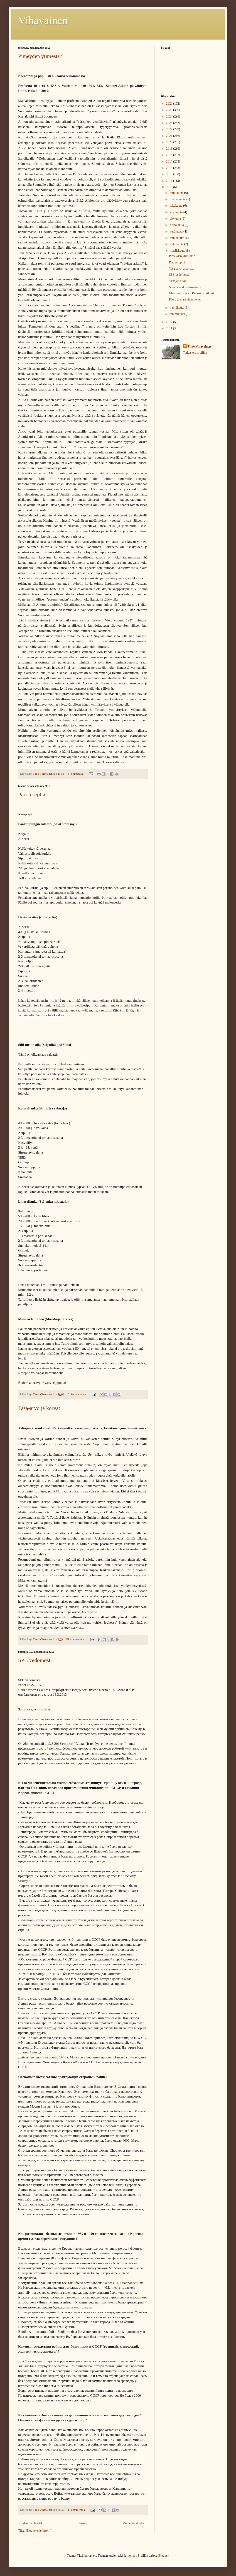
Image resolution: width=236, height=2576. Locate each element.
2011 (169, 328)
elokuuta (176, 218)
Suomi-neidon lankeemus (185, 287)
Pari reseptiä (31, 794)
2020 (169, 142)
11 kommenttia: (77, 2509)
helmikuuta (177, 307)
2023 (169, 123)
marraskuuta (178, 199)
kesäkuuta (176, 231)
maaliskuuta (178, 250)
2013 (169, 187)
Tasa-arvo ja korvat (39, 1408)
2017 (169, 161)
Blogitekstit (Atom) (38, 2530)
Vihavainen (43, 20)
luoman (131, 2555)
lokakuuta (176, 205)
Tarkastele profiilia (195, 352)
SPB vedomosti (35, 1660)
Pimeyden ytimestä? (40, 56)
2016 (169, 168)
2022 (169, 129)
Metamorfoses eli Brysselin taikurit (191, 293)
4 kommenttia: (76, 773)
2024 (169, 116)
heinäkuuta (177, 225)
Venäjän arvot (178, 281)
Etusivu (82, 2523)
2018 (169, 155)
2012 (169, 322)
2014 (169, 181)
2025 (169, 110)
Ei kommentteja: (77, 1394)
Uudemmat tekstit (30, 2523)
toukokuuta (177, 238)
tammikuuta (178, 314)
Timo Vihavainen (199, 346)
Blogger (163, 2555)
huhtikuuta (177, 244)
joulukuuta (177, 193)
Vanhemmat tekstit (134, 2523)
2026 (169, 103)
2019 (169, 148)
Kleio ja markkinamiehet (185, 299)
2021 (169, 136)
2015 (169, 174)
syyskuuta (176, 212)
